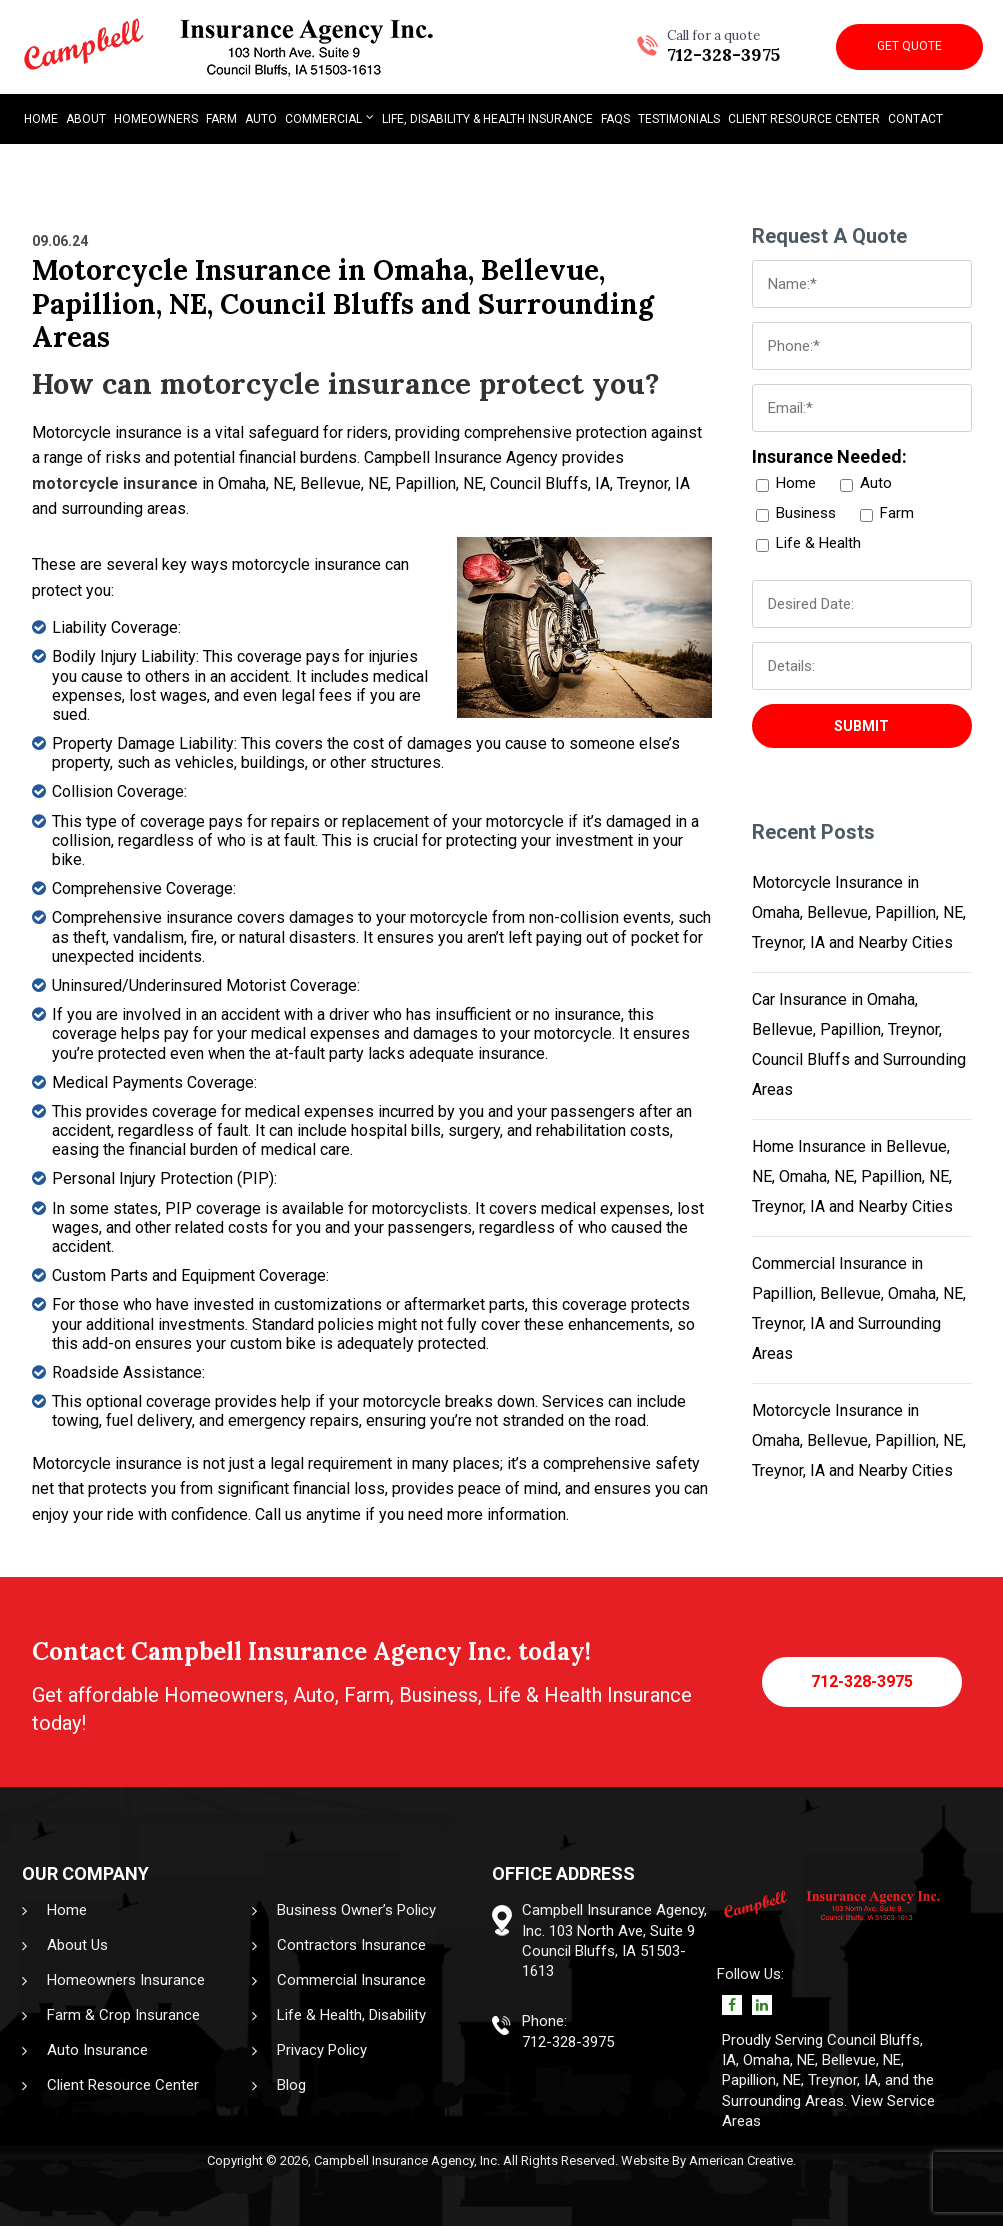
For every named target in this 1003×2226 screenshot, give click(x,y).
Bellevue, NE (861, 2060)
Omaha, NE (779, 2060)
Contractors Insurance (351, 1945)
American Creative (741, 2160)
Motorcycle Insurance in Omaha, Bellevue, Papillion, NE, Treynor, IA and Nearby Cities (859, 912)
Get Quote (909, 46)
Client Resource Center (123, 2085)
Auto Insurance (97, 2050)
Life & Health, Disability (351, 2015)
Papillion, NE (761, 2080)
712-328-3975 (723, 46)
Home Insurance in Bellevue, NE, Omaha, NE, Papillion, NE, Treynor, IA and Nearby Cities (852, 1176)
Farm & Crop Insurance (123, 2015)
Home (67, 1910)
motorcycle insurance (115, 483)
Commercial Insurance (351, 1980)
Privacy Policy (322, 2050)
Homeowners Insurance (126, 1980)
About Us (77, 1945)
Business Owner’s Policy (356, 1910)
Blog (291, 2085)
